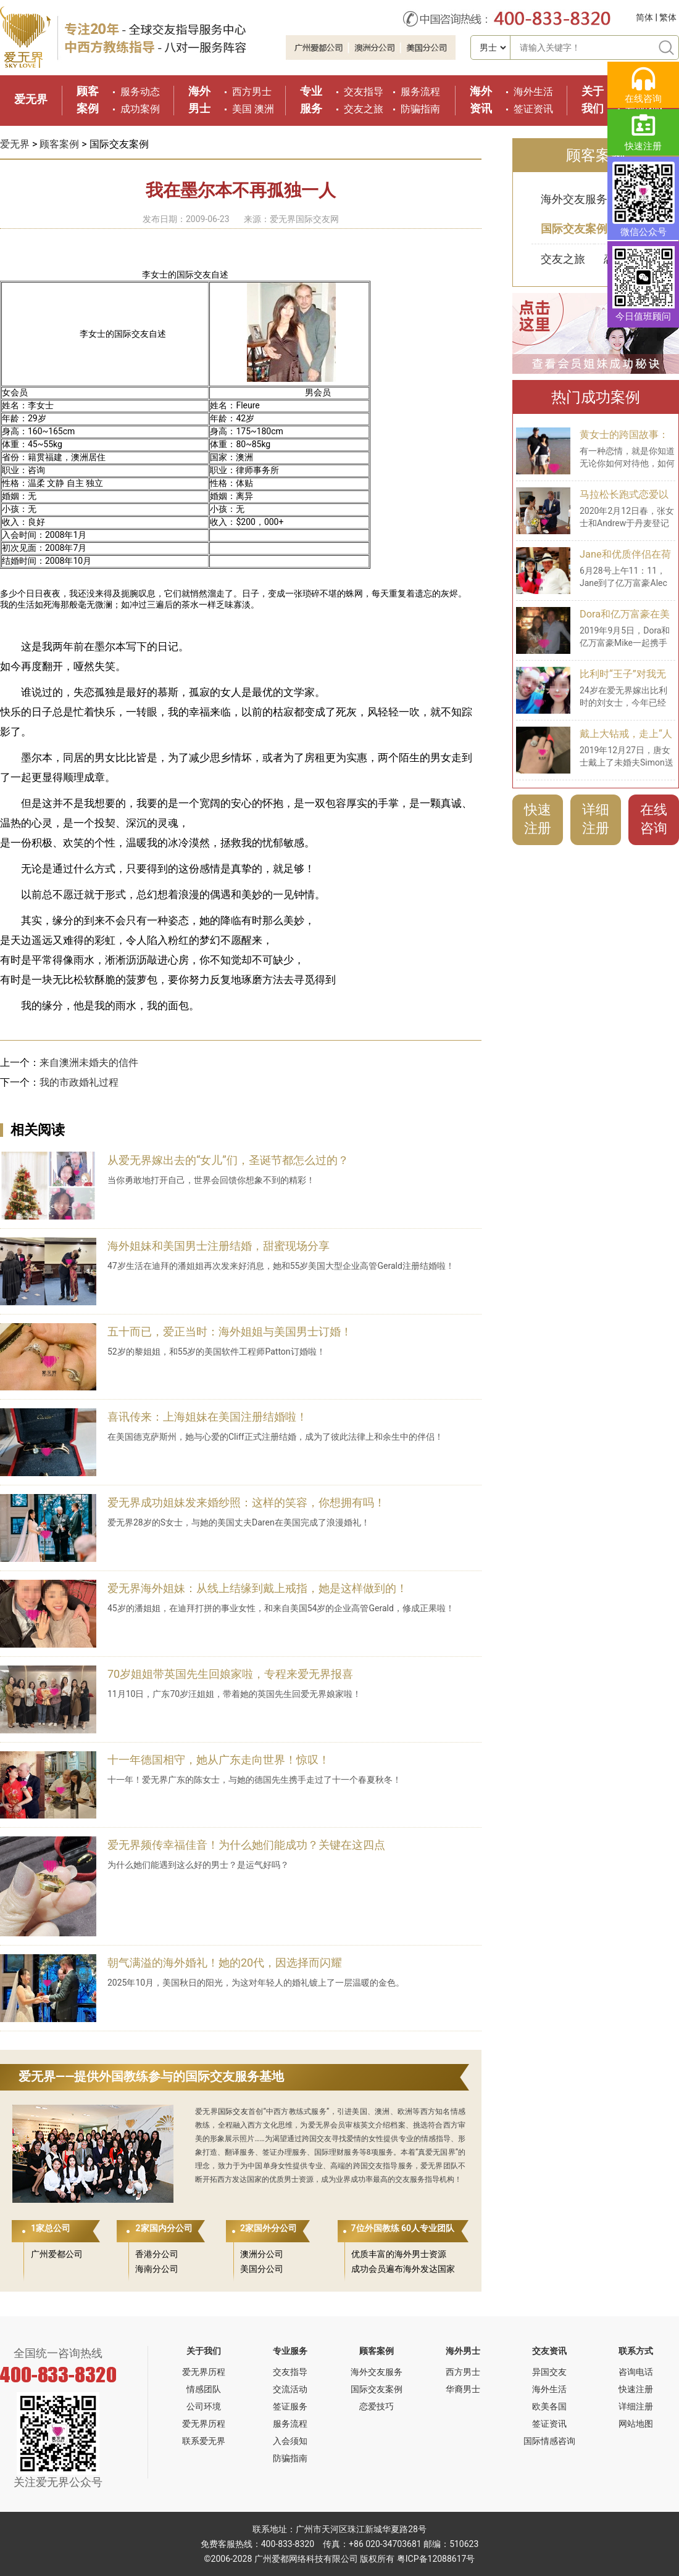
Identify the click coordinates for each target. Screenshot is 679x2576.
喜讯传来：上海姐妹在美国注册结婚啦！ (207, 1416)
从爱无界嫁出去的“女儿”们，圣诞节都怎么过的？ (228, 1160)
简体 (644, 17)
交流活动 (290, 2389)
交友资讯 (549, 2351)
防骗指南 (420, 109)
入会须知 (290, 2441)
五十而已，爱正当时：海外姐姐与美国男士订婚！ (229, 1331)
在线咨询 (653, 819)
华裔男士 (463, 2389)
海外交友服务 (574, 198)
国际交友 (233, 2111)
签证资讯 (533, 109)
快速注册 (537, 819)
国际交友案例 (574, 228)
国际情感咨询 (549, 2441)
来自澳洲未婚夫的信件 (89, 1062)
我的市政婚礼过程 (79, 1082)
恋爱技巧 (376, 2406)
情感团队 (203, 2389)
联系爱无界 (203, 2441)
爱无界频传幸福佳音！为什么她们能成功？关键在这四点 (246, 1844)
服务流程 (420, 91)
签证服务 (290, 2406)
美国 (242, 109)
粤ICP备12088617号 (436, 2559)
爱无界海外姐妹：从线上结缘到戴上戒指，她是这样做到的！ (257, 1588)
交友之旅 (363, 109)
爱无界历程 (203, 2372)
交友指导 (363, 91)
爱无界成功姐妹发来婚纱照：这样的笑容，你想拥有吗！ (246, 1502)
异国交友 (549, 2372)
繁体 (668, 17)
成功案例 (140, 109)
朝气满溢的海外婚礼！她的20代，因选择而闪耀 (224, 1962)
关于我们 (203, 2351)
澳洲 (264, 109)
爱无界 (31, 99)
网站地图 (636, 2424)
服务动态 (140, 91)
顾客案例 (59, 144)
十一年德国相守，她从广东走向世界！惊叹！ (218, 1759)
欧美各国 (549, 2406)
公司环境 (203, 2406)
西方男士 (252, 91)
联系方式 (636, 2351)
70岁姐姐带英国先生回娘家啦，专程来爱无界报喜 (230, 1673)
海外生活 (533, 91)
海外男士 (463, 2351)
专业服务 (290, 2351)
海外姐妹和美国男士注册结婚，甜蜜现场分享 (218, 1245)
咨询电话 (636, 2372)
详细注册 (595, 819)
